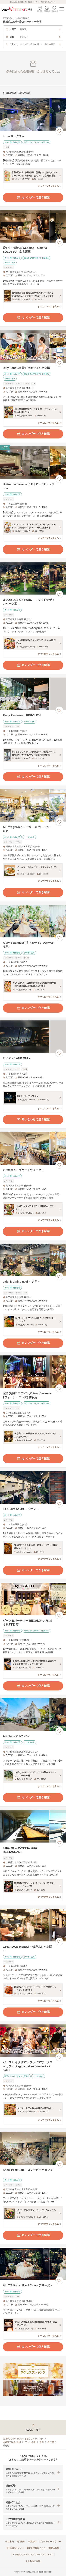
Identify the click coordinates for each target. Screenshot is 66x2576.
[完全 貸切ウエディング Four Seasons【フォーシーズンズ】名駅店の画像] (33, 1371)
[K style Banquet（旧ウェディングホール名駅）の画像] (33, 921)
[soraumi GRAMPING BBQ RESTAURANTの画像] (33, 1826)
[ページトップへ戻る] (33, 2427)
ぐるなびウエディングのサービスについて (33, 2554)
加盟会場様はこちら (36, 2548)
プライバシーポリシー (50, 2541)
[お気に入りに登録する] (59, 131)
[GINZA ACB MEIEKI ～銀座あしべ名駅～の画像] (33, 1925)
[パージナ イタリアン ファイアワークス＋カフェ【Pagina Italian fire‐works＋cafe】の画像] (33, 2040)
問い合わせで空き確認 (33, 1120)
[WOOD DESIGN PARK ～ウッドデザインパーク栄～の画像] (33, 578)
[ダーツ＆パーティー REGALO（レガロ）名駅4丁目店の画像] (33, 1599)
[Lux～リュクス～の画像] (33, 114)
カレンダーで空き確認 (33, 197)
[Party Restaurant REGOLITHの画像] (33, 694)
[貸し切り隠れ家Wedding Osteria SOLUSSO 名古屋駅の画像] (33, 226)
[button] (33, 2472)
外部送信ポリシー (15, 2548)
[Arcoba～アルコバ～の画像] (33, 1714)
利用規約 (21, 2541)
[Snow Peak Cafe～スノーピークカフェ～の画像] (33, 2148)
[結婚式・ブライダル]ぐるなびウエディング (23, 2438)
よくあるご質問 (33, 2561)
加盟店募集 (54, 2548)
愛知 (41, 2442)
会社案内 (9, 2541)
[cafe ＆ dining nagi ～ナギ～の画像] (33, 1260)
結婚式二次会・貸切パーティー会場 (19, 2442)
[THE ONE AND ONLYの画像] (33, 1036)
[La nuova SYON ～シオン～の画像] (33, 1487)
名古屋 (51, 2442)
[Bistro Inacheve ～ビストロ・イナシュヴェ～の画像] (33, 462)
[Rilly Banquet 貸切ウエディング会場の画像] (33, 346)
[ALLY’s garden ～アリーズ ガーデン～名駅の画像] (33, 805)
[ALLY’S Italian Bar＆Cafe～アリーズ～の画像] (33, 2264)
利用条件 (32, 2541)
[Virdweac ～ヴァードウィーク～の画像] (33, 1148)
